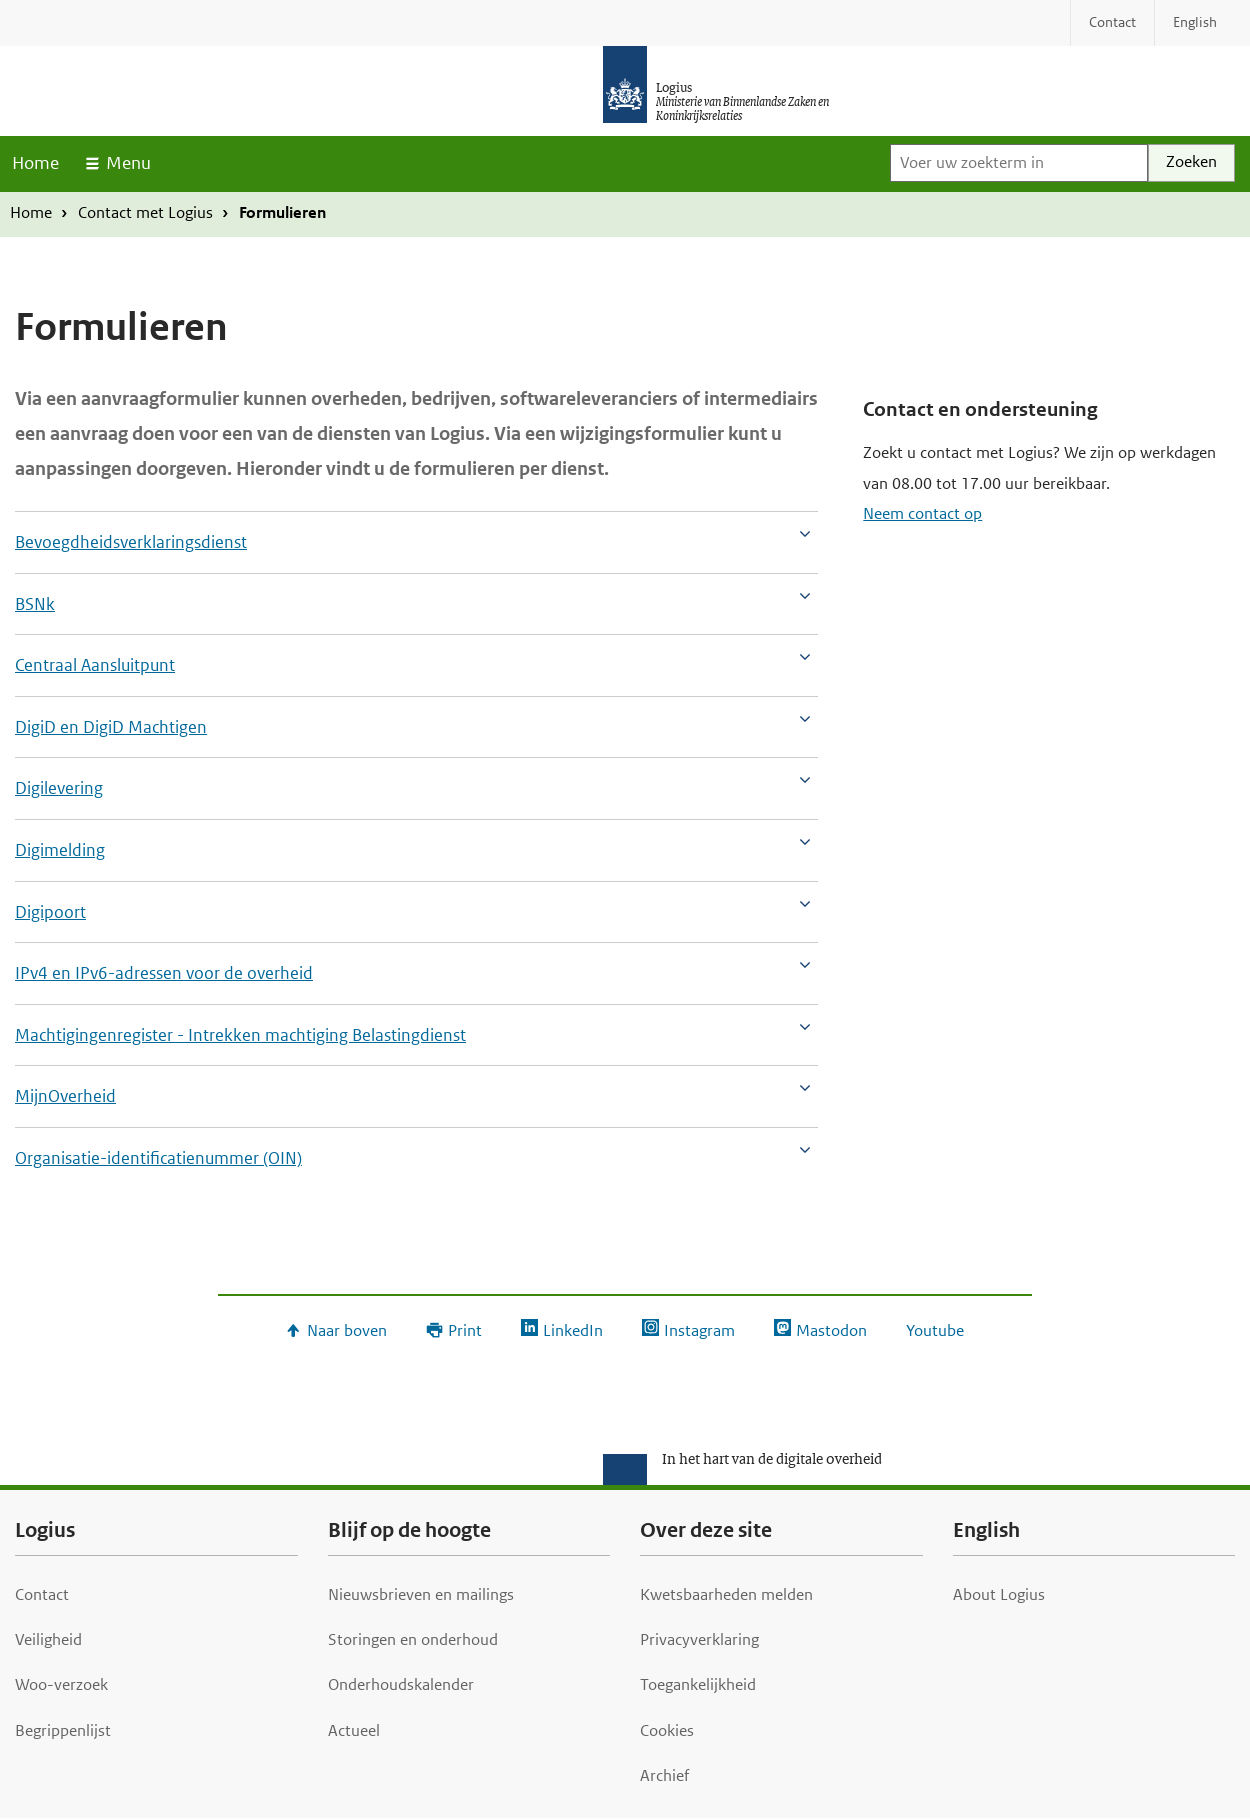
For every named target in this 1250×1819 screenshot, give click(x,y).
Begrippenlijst (63, 1730)
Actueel (354, 1730)
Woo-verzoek (61, 1684)
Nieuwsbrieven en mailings (421, 1594)
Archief (664, 1775)
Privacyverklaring (699, 1639)
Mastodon (831, 1330)
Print (465, 1330)
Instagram (699, 1330)
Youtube (935, 1330)
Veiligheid (48, 1639)
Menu (128, 163)
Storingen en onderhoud (413, 1639)
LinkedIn (573, 1330)
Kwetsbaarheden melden (726, 1594)
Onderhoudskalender (401, 1684)
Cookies (667, 1730)
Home (35, 163)
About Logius (999, 1594)
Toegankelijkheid (698, 1684)
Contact (42, 1594)
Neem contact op (922, 513)
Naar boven (347, 1330)
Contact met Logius (145, 212)
